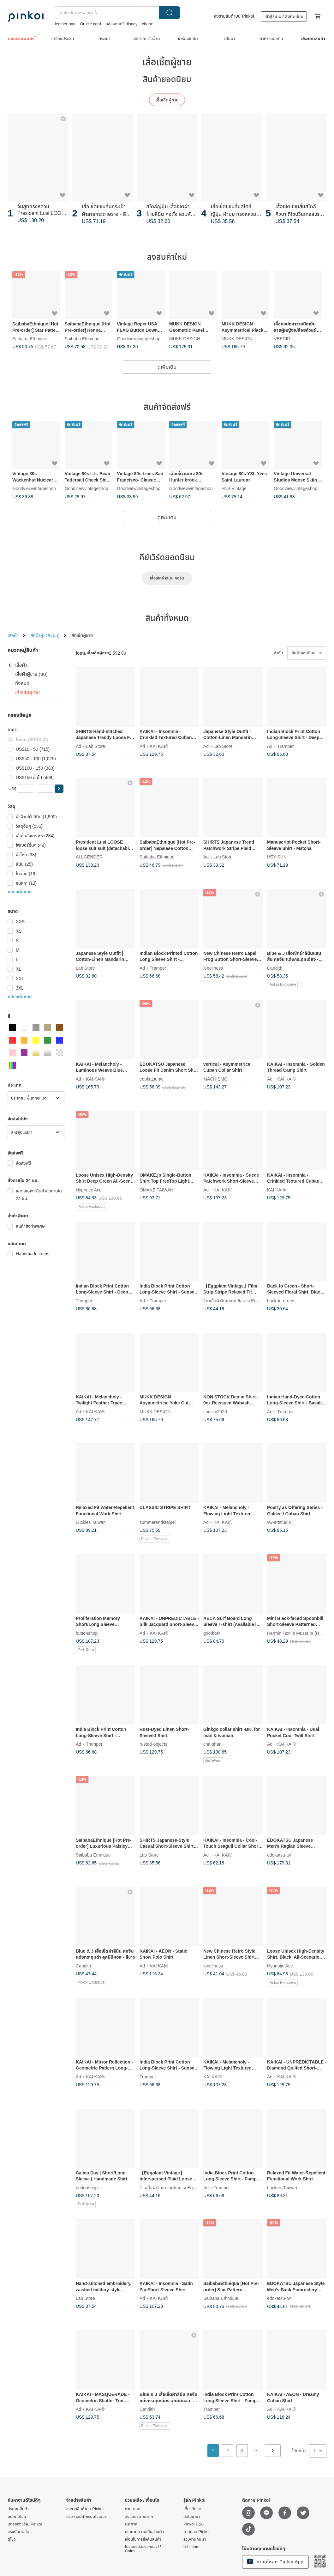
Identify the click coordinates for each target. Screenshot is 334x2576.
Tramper (285, 746)
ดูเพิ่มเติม (167, 367)
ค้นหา (169, 12)
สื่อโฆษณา (191, 2516)
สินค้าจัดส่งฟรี (167, 407)
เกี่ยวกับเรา (192, 2509)
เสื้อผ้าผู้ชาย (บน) (44, 635)
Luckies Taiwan (91, 1522)
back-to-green (280, 1300)
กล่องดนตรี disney (121, 23)
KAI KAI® (159, 746)
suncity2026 (215, 1411)
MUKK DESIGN (184, 338)
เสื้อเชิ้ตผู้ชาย (167, 99)
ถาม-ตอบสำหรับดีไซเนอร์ (86, 2516)
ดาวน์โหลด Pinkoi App (275, 2561)
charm (147, 23)
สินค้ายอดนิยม (167, 79)
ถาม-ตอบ (132, 2509)
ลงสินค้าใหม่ (167, 257)
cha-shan (212, 1743)
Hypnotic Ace (89, 1189)
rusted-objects (153, 1743)
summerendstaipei (158, 1522)
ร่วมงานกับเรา (194, 2539)
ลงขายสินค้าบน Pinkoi (234, 16)
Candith (274, 967)
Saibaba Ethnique (29, 338)
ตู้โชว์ (12, 2539)
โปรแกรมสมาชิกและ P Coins (143, 2548)
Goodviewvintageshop (138, 338)
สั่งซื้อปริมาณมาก (139, 2516)
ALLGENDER (89, 856)
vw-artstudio (279, 1522)
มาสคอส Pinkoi (196, 2532)
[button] (59, 789)
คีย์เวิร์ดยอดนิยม (167, 557)
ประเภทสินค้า (18, 2509)
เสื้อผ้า (13, 635)
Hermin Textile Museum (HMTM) (299, 1632)
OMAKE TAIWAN (156, 1189)
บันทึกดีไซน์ (17, 2516)
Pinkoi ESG (193, 2524)
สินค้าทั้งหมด (167, 618)
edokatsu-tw (151, 1078)
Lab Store (95, 746)
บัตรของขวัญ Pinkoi (25, 2524)
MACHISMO (215, 1078)
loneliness (213, 967)
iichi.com (191, 2547)
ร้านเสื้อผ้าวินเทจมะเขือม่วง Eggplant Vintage (244, 1300)
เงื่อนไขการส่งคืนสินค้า (143, 2539)
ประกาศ (131, 2524)
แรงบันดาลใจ (18, 2532)
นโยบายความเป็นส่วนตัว (144, 2532)
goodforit (211, 1632)
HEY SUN (277, 856)
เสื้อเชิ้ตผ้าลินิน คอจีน (167, 578)
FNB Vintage (234, 488)
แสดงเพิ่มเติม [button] (20, 891)
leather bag (65, 23)
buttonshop (87, 1632)
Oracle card (90, 23)
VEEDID (282, 338)
